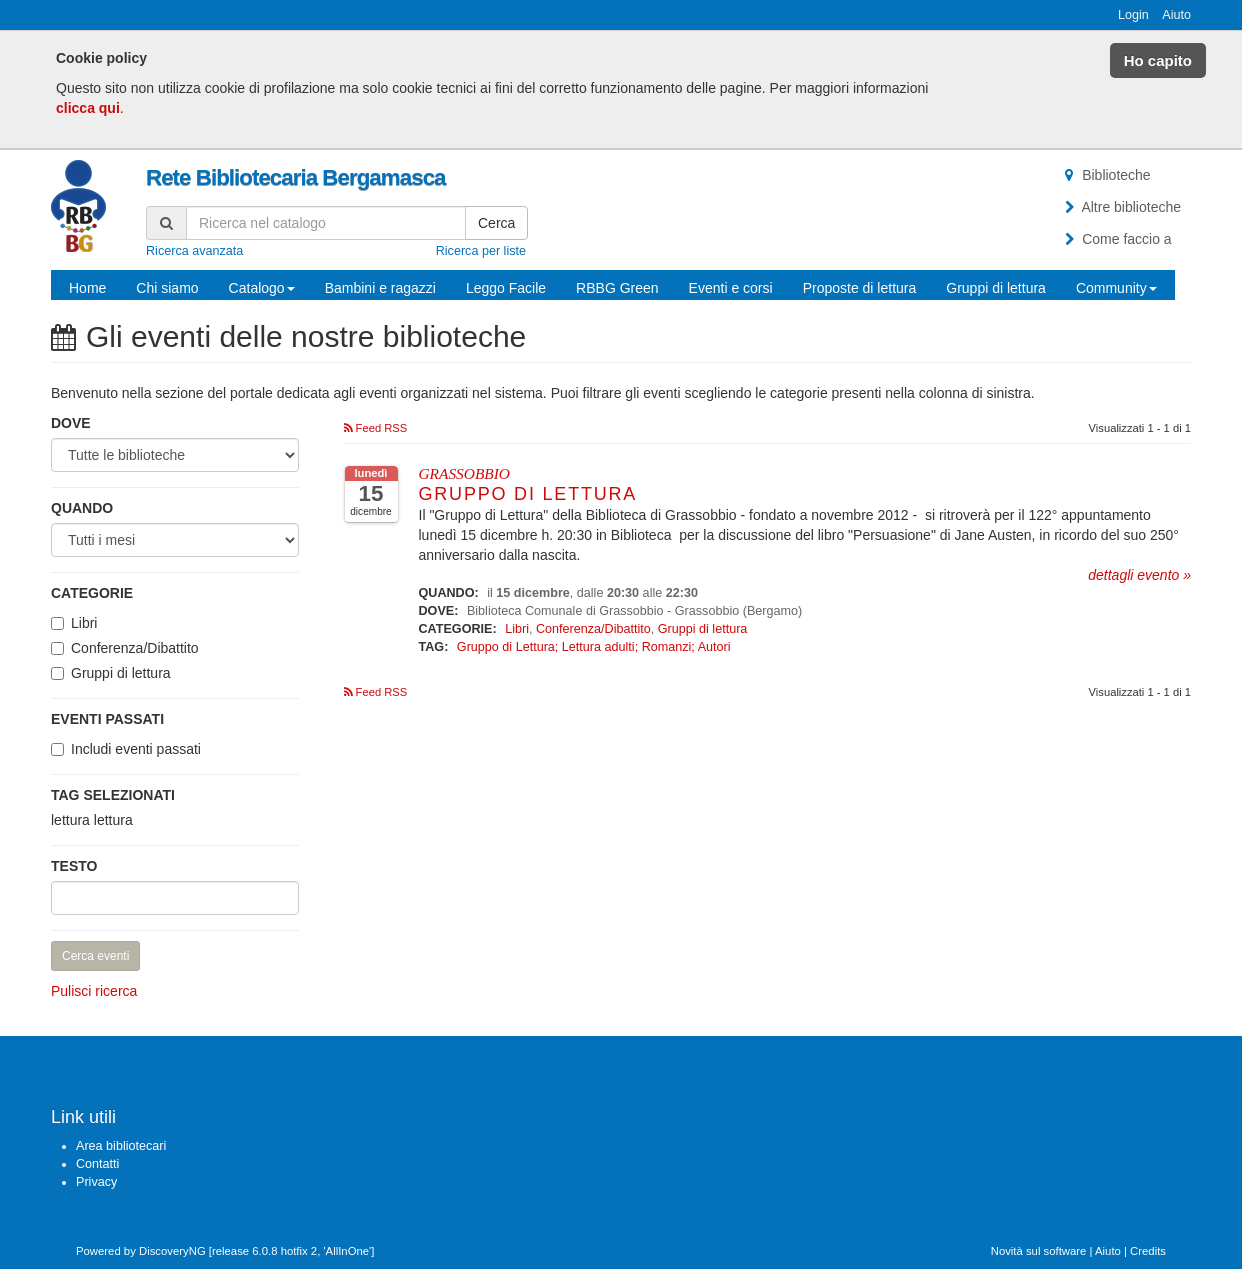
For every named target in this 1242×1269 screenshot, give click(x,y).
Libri (84, 623)
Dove (71, 423)
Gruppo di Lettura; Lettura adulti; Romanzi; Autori (594, 647)
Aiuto (1176, 15)
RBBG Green (617, 288)
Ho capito (1158, 60)
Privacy (96, 1182)
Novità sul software (1039, 1251)
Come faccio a (1115, 239)
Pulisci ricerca (94, 991)
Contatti (97, 1164)
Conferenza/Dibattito (135, 648)
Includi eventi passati (136, 749)
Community (1116, 288)
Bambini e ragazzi (380, 288)
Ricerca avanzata (194, 251)
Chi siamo (167, 288)
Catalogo (262, 288)
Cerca (496, 223)
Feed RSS (376, 428)
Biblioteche (1105, 175)
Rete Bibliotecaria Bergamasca (296, 177)
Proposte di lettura (860, 288)
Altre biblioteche (1120, 207)
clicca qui (88, 108)
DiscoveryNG (172, 1251)
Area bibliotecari (121, 1146)
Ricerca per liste (481, 251)
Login (1133, 15)
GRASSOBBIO (464, 473)
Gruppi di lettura (996, 288)
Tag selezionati (113, 795)
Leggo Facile (506, 288)
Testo (74, 866)
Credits (1148, 1251)
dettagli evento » (1139, 575)
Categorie (92, 593)
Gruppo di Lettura (528, 494)
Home (87, 288)
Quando (82, 508)
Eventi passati (107, 719)
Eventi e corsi (731, 288)
